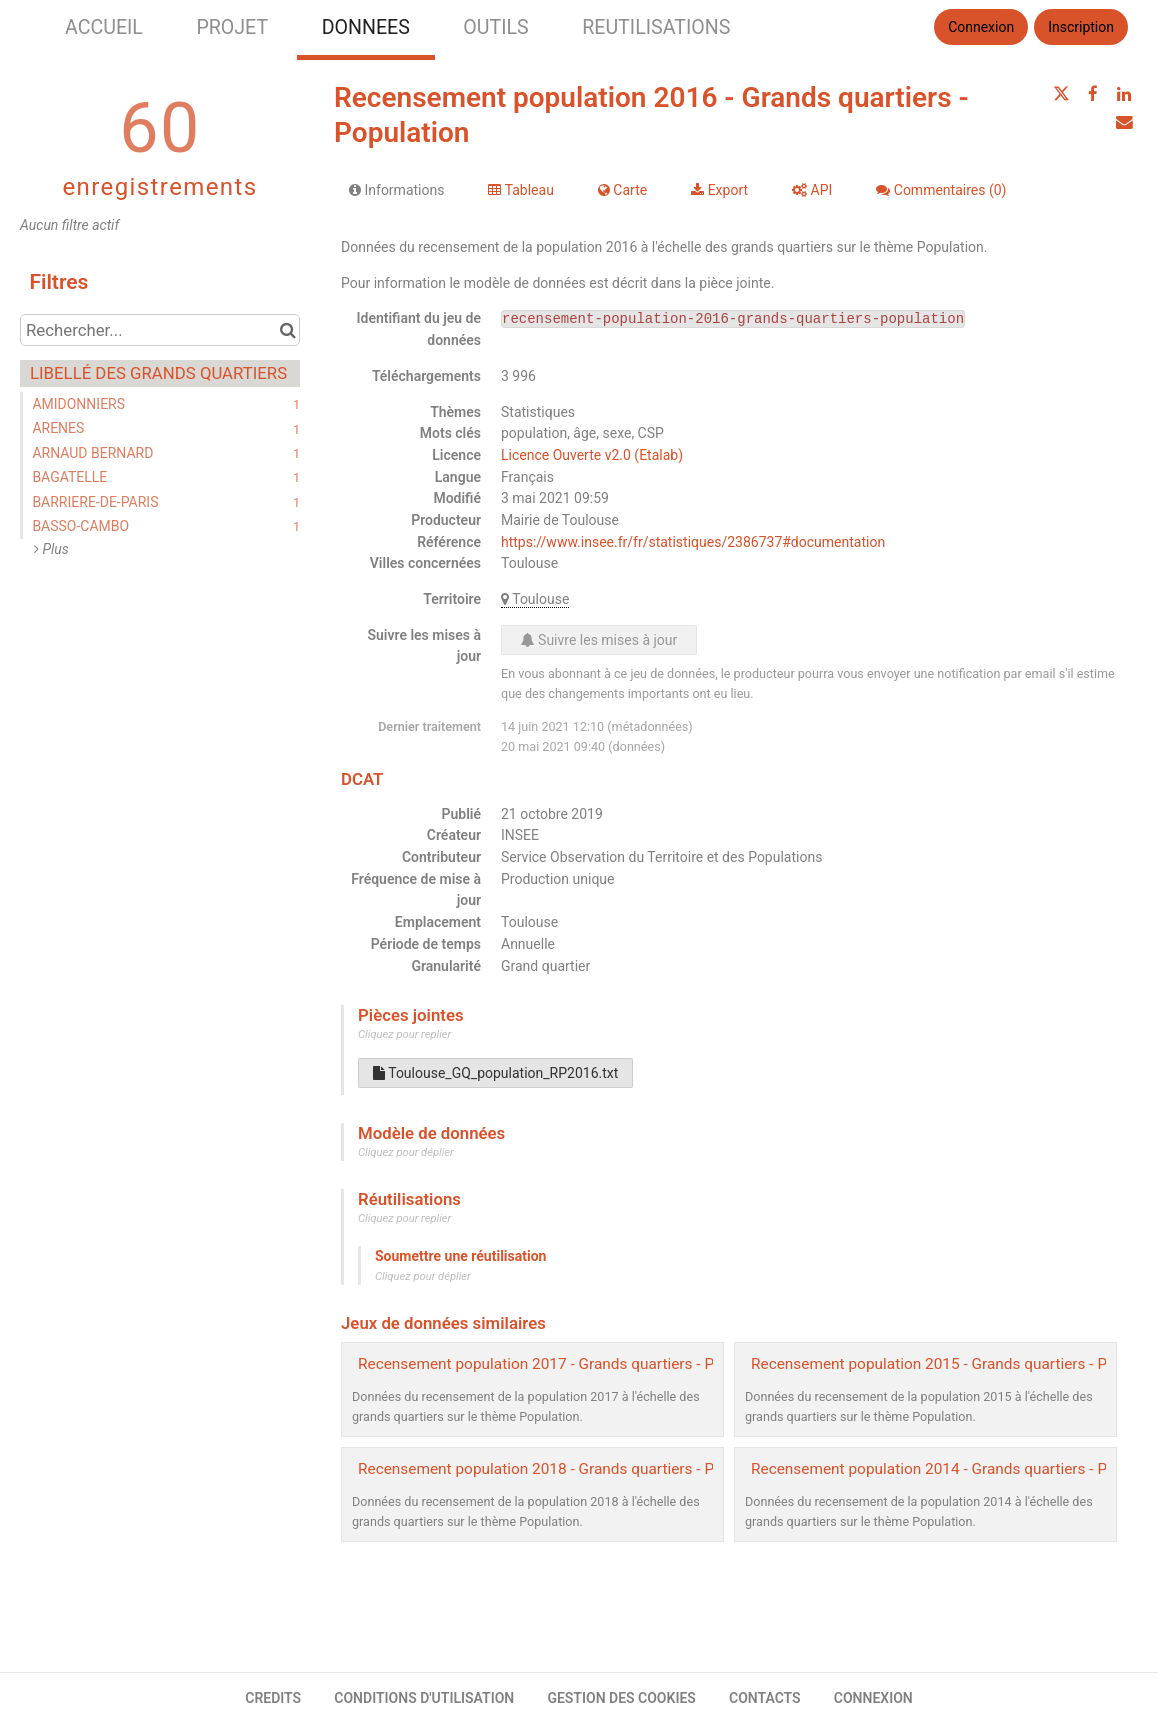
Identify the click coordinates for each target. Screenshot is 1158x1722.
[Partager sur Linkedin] (1124, 94)
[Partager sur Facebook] (1093, 94)
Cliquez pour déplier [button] (406, 1152)
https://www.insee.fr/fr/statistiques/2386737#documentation (693, 542)
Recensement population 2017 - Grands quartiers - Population (568, 1364)
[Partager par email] (1124, 122)
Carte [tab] (622, 190)
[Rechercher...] (160, 330)
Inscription (1081, 27)
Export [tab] (719, 190)
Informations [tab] (396, 190)
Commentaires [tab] (941, 190)
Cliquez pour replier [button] (404, 1034)
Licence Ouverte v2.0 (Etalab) (592, 455)
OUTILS (495, 27)
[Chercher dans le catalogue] (287, 330)
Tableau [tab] (520, 190)
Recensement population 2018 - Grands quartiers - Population (568, 1469)
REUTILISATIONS (656, 27)
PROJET (232, 27)
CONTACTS (765, 1698)
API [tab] (812, 190)
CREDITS (273, 1698)
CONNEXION (873, 1698)
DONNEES (366, 27)
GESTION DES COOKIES (621, 1698)
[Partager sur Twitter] (1061, 94)
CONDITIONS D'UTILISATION (424, 1698)
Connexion (981, 27)
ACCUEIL (104, 27)
